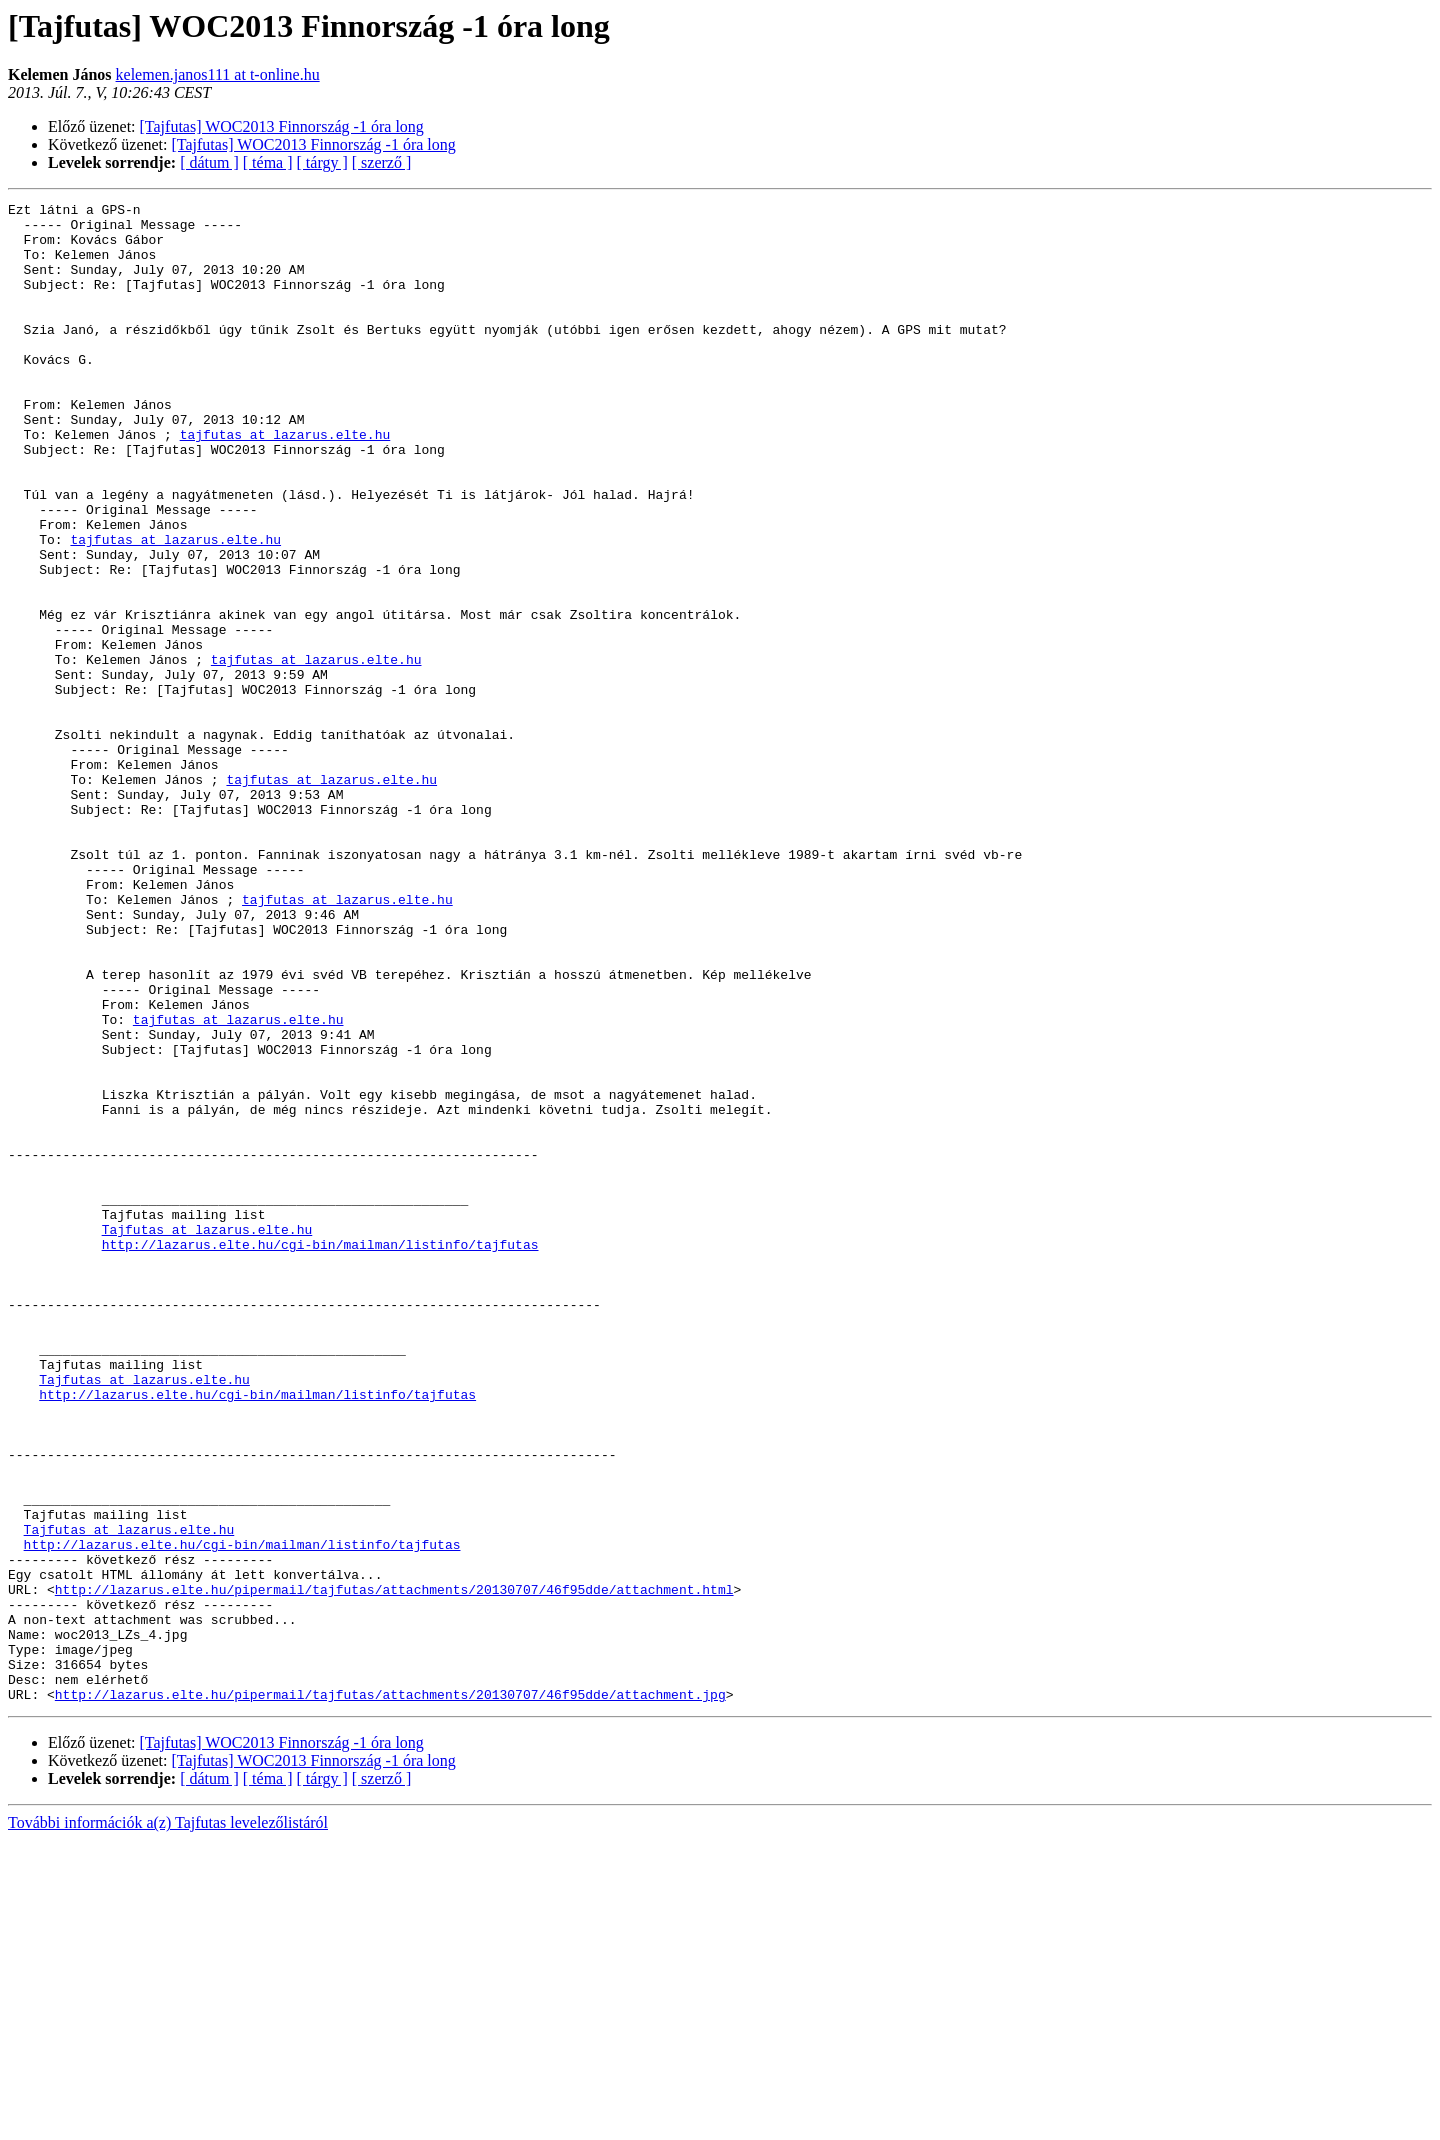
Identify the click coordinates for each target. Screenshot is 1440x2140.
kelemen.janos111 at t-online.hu (218, 74)
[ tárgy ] (322, 162)
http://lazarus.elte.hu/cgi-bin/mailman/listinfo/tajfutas (320, 1454)
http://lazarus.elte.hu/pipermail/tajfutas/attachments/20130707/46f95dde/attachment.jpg (390, 1994)
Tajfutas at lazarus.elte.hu (207, 1436)
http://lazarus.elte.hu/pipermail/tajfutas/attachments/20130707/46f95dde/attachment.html (394, 1868)
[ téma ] (268, 162)
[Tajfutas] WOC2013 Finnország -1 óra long (282, 126)
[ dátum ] (209, 162)
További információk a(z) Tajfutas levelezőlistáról (168, 2122)
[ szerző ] (382, 162)
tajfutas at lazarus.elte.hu (285, 482)
